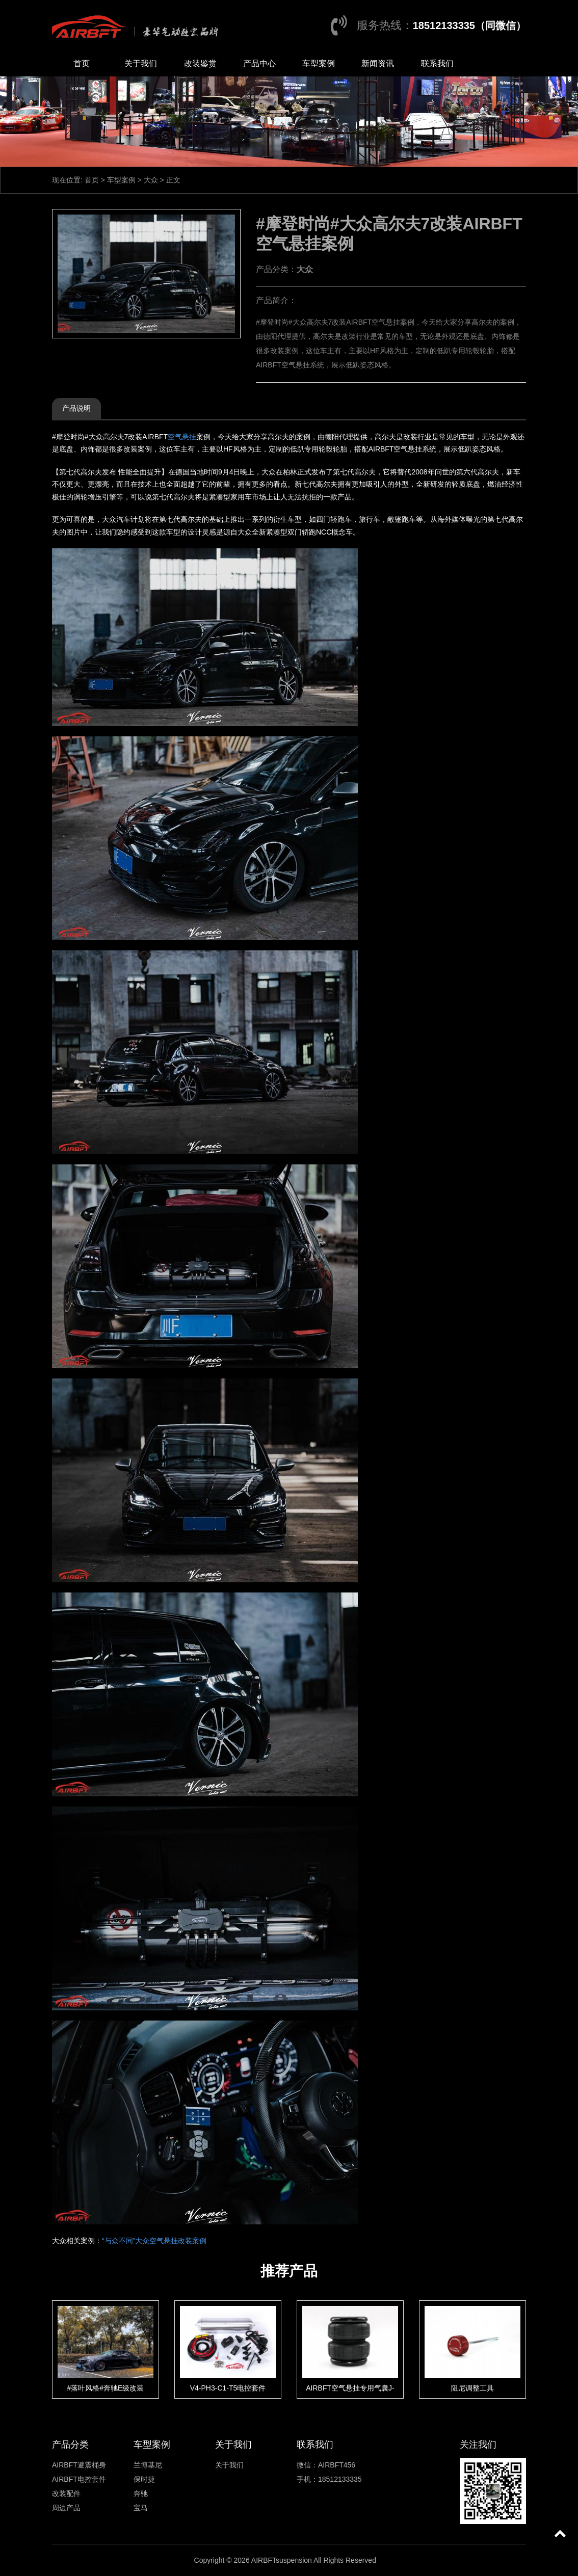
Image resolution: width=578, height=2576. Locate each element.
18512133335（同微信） (469, 25)
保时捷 (144, 2479)
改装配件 (66, 2493)
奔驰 (141, 2493)
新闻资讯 (377, 63)
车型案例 (318, 63)
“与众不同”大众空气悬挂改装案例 (154, 2241)
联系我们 (437, 63)
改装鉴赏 (200, 63)
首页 (81, 63)
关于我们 (140, 63)
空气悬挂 (182, 437)
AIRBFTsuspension (281, 2560)
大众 (151, 180)
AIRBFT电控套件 (79, 2479)
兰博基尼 (148, 2465)
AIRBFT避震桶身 (79, 2465)
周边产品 (66, 2508)
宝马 (141, 2508)
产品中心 (259, 63)
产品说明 (76, 408)
